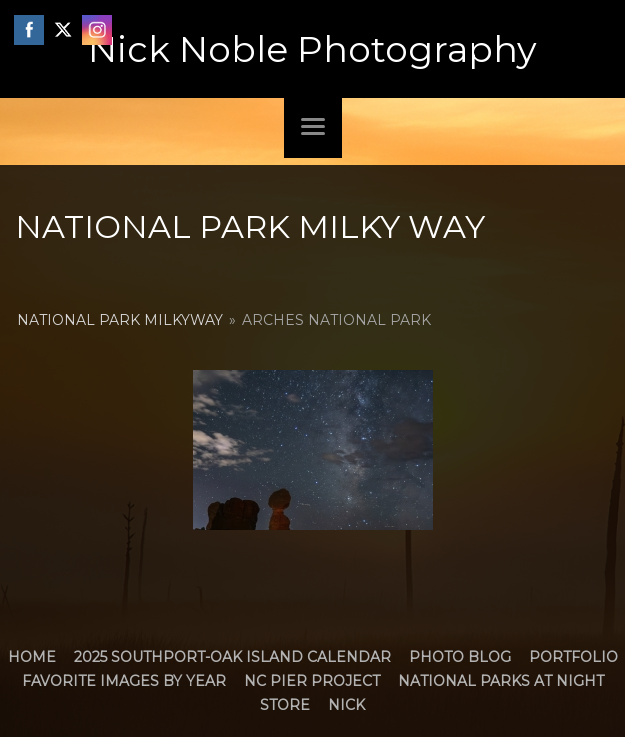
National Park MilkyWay (120, 320)
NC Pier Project (312, 681)
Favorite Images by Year (124, 681)
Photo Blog (460, 657)
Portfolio (573, 657)
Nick (346, 705)
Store (285, 705)
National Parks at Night (501, 681)
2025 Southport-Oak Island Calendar (232, 657)
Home (32, 657)
